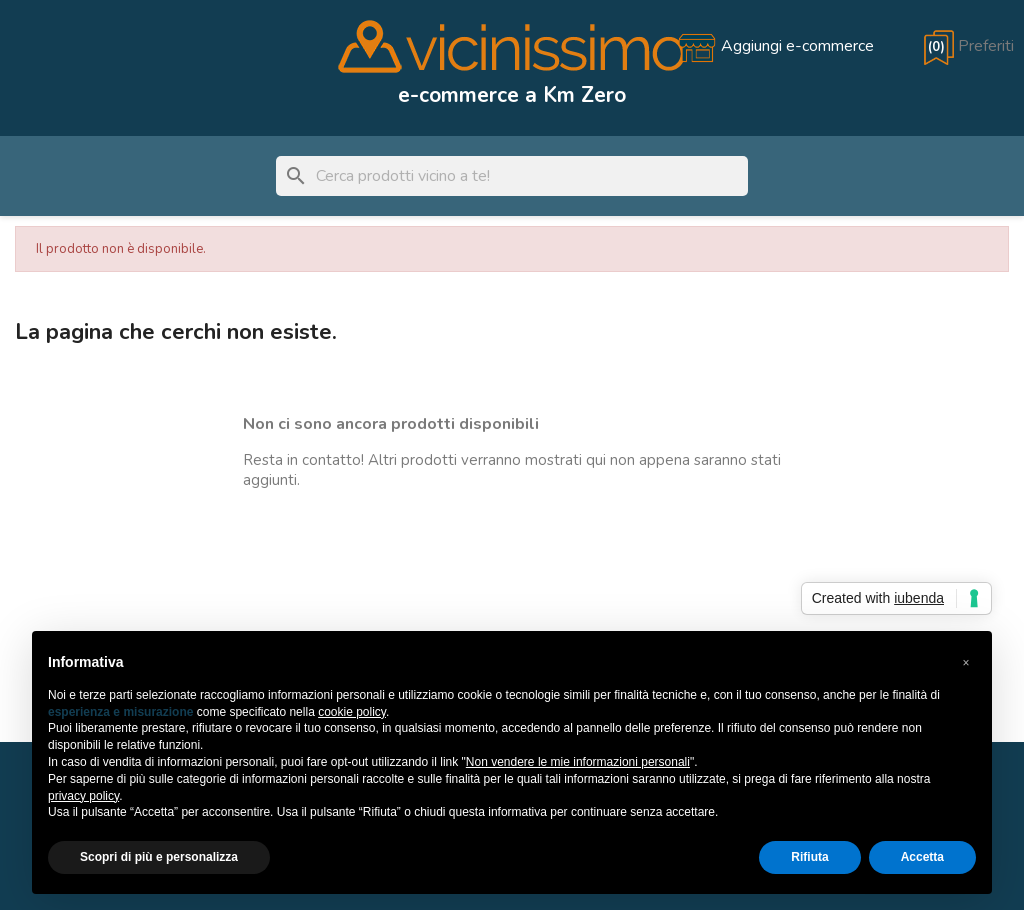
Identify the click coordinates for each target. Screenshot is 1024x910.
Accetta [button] (922, 857)
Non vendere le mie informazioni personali (578, 762)
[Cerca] (512, 176)
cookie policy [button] (352, 712)
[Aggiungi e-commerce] (775, 46)
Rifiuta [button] (809, 857)
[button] (966, 663)
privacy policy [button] (83, 796)
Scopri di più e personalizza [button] (159, 857)
